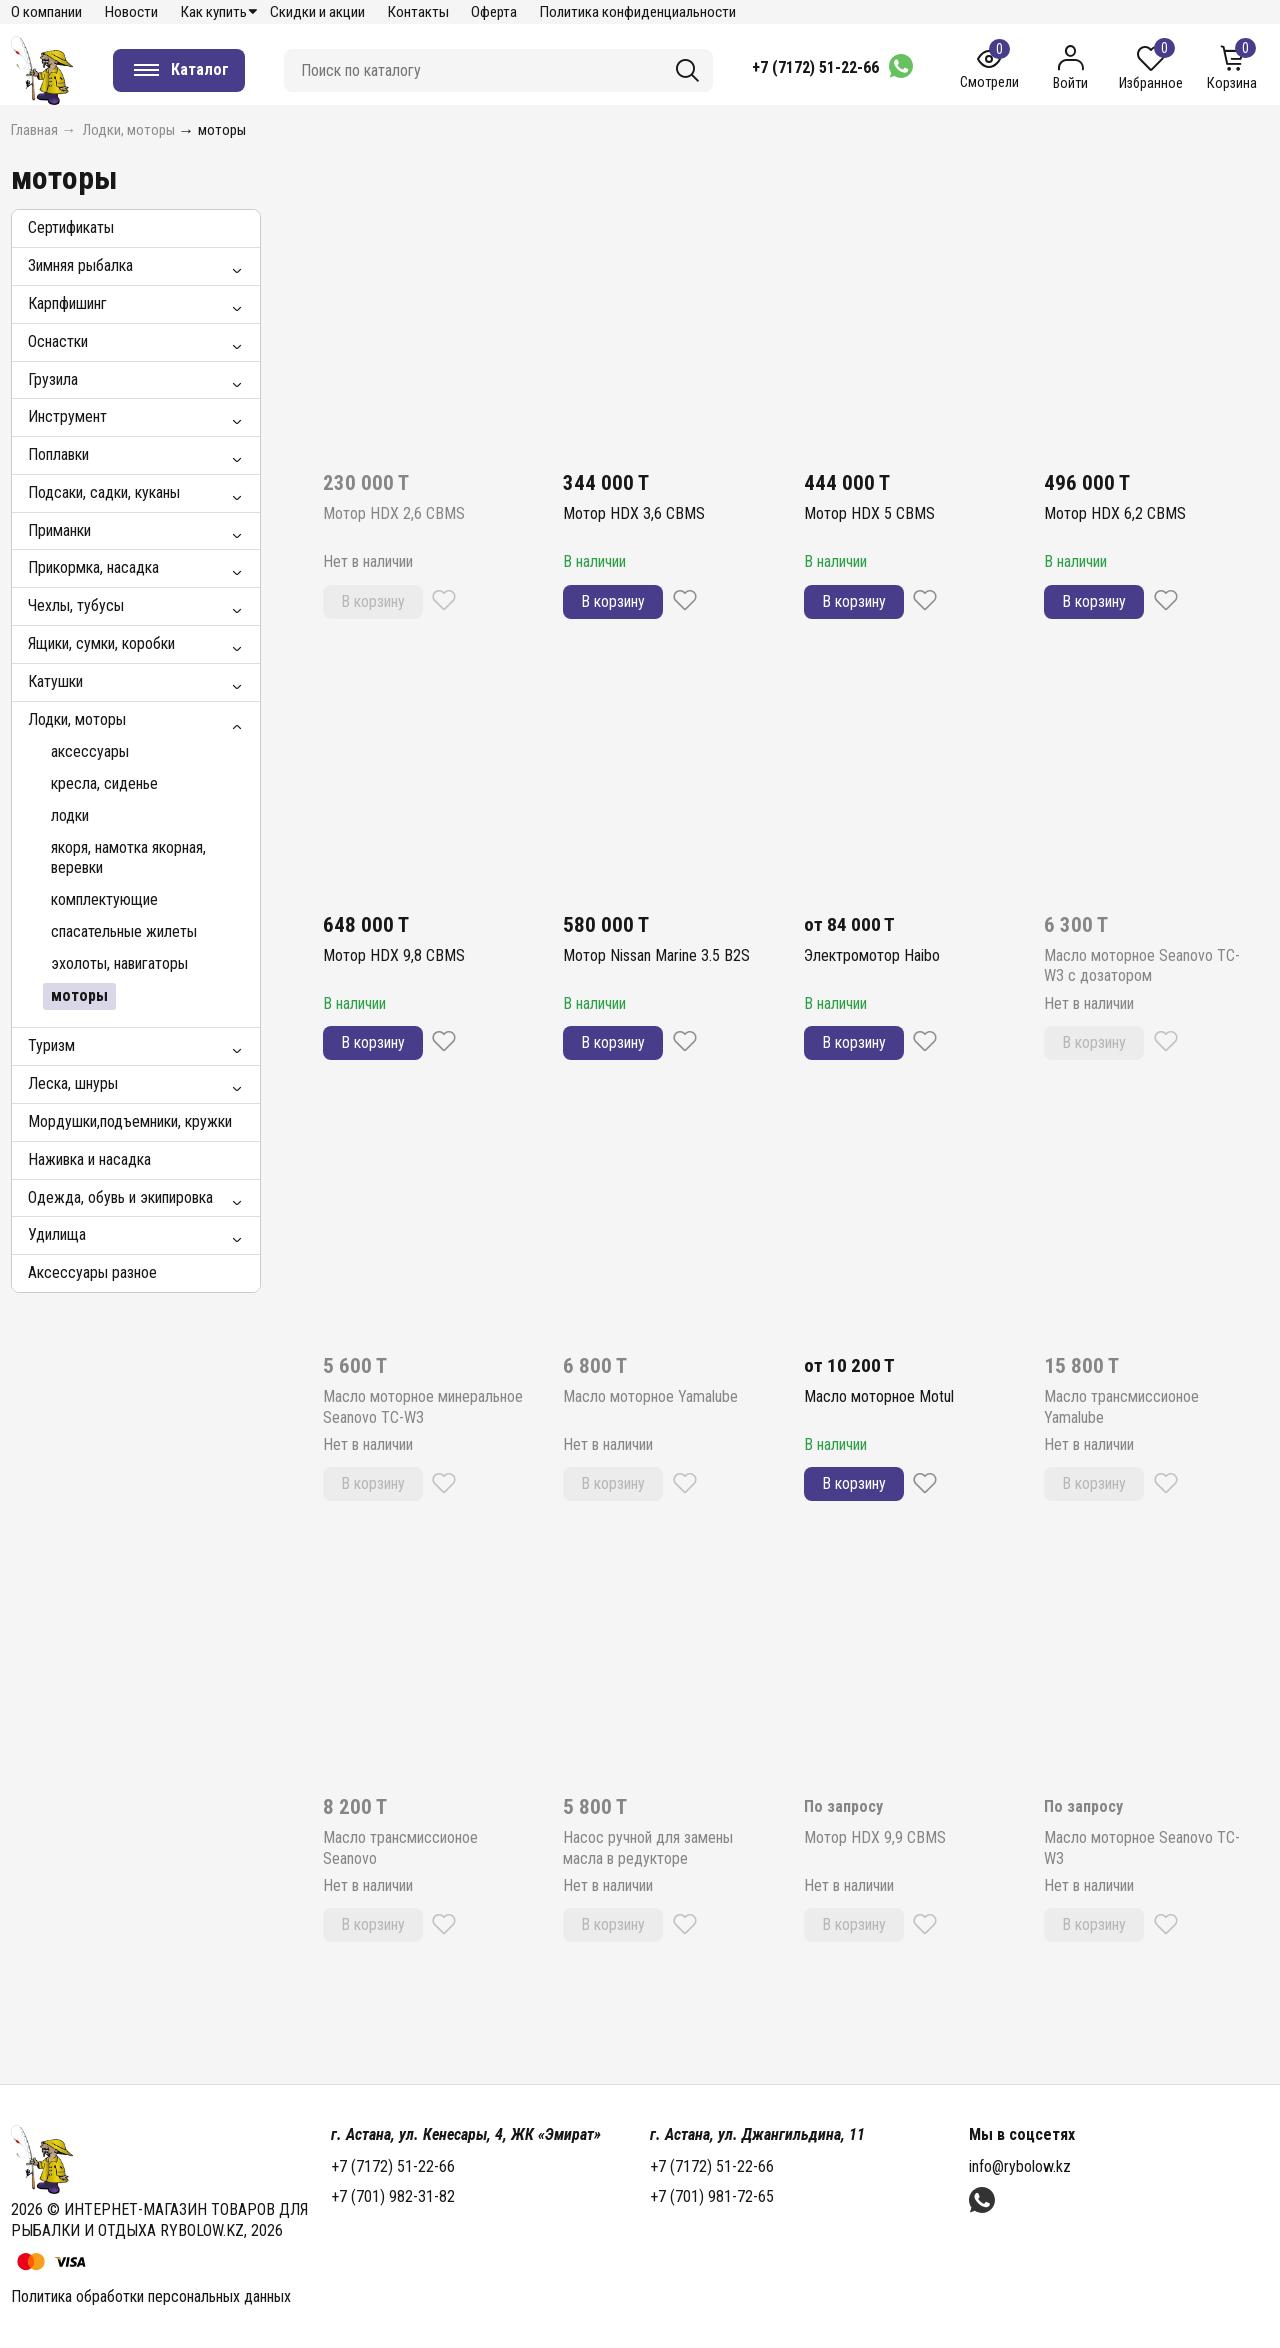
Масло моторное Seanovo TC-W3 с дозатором (1142, 966)
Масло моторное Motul (879, 1396)
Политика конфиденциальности (638, 12)
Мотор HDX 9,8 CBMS (394, 955)
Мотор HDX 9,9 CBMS (875, 1837)
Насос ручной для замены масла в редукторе (648, 1848)
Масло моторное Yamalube (650, 1396)
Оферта (494, 12)
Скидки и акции (317, 12)
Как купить (214, 12)
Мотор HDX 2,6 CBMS (394, 513)
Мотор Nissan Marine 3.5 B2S (656, 955)
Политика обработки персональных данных (151, 2296)
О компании (46, 12)
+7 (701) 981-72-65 (712, 2196)
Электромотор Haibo (872, 955)
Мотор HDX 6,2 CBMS (1115, 513)
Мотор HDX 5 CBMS (869, 513)
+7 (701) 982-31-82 (393, 2196)
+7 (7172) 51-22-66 (815, 67)
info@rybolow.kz (1020, 2166)
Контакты (418, 12)
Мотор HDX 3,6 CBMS (634, 513)
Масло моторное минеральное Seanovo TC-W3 (423, 1407)
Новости (131, 12)
